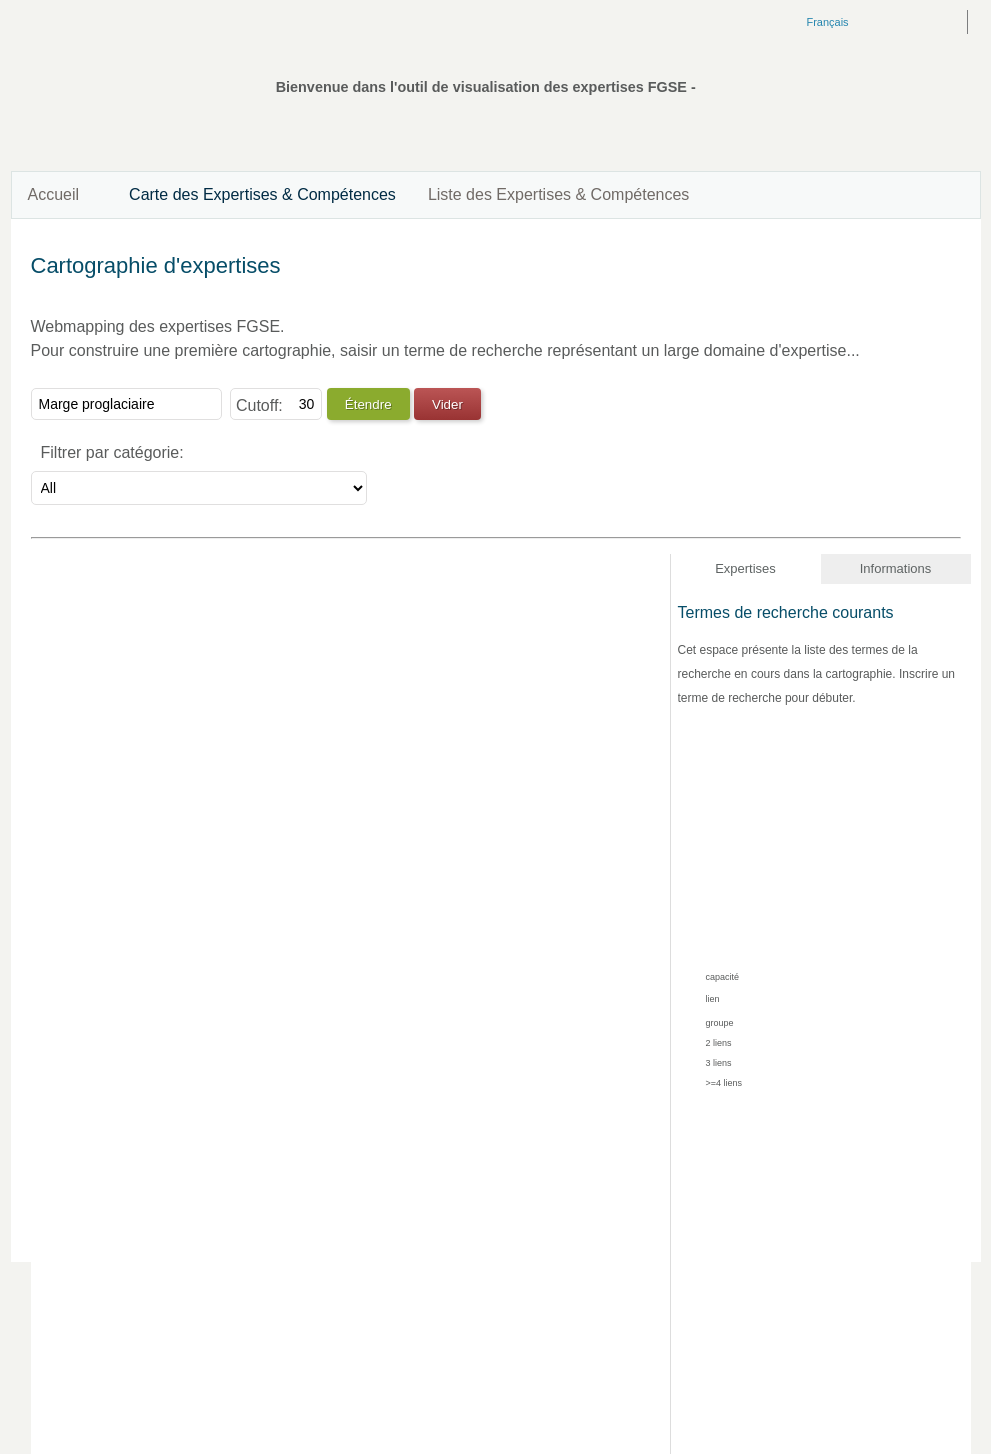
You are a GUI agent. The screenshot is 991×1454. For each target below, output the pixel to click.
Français (828, 22)
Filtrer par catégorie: (112, 452)
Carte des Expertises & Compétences (262, 194)
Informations (896, 568)
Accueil (54, 194)
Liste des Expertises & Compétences (558, 194)
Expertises (745, 568)
